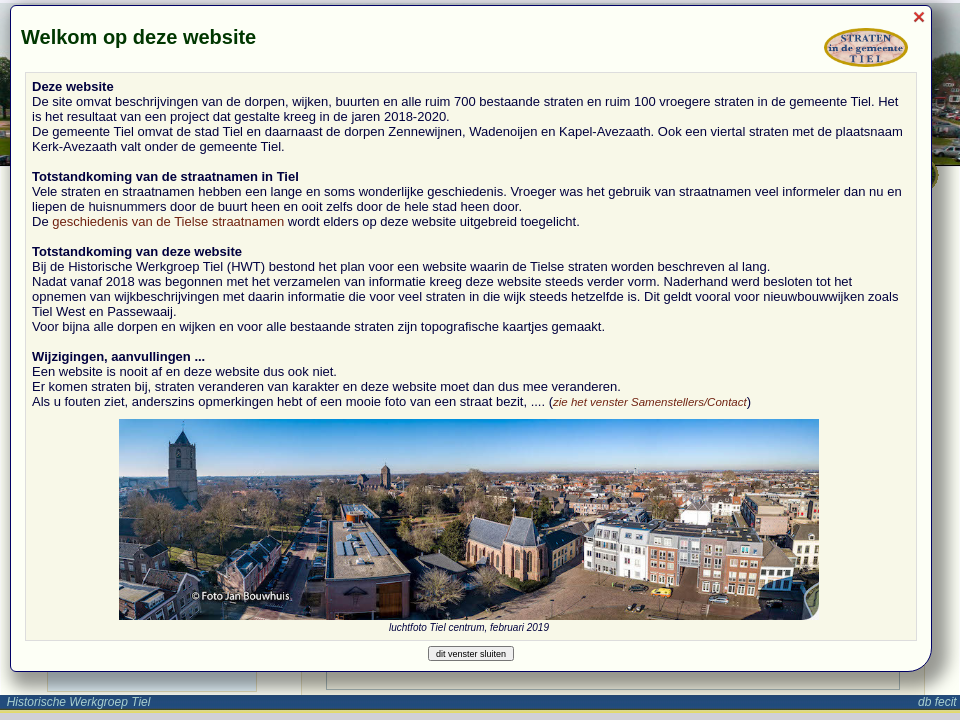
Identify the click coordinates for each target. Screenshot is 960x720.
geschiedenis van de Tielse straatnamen (168, 221)
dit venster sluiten (471, 654)
